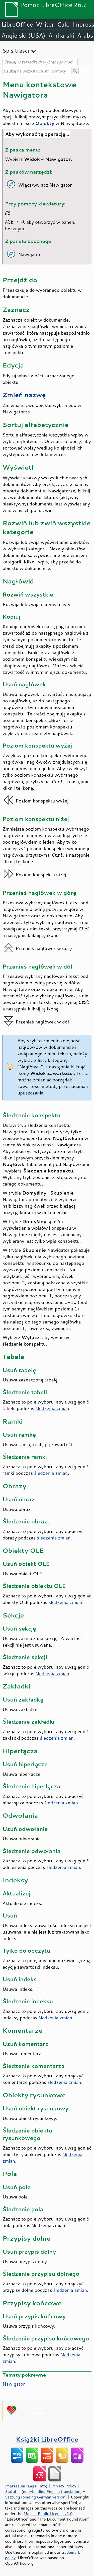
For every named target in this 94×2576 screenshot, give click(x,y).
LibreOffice (17, 24)
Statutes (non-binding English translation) (43, 2491)
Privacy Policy (63, 2486)
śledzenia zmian (52, 1408)
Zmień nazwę (24, 394)
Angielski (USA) (23, 35)
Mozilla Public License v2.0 (48, 2513)
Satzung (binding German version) (36, 2497)
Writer (45, 24)
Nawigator (14, 2384)
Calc (63, 24)
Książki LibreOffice (47, 2439)
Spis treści (16, 50)
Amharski (61, 35)
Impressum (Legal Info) (26, 2486)
